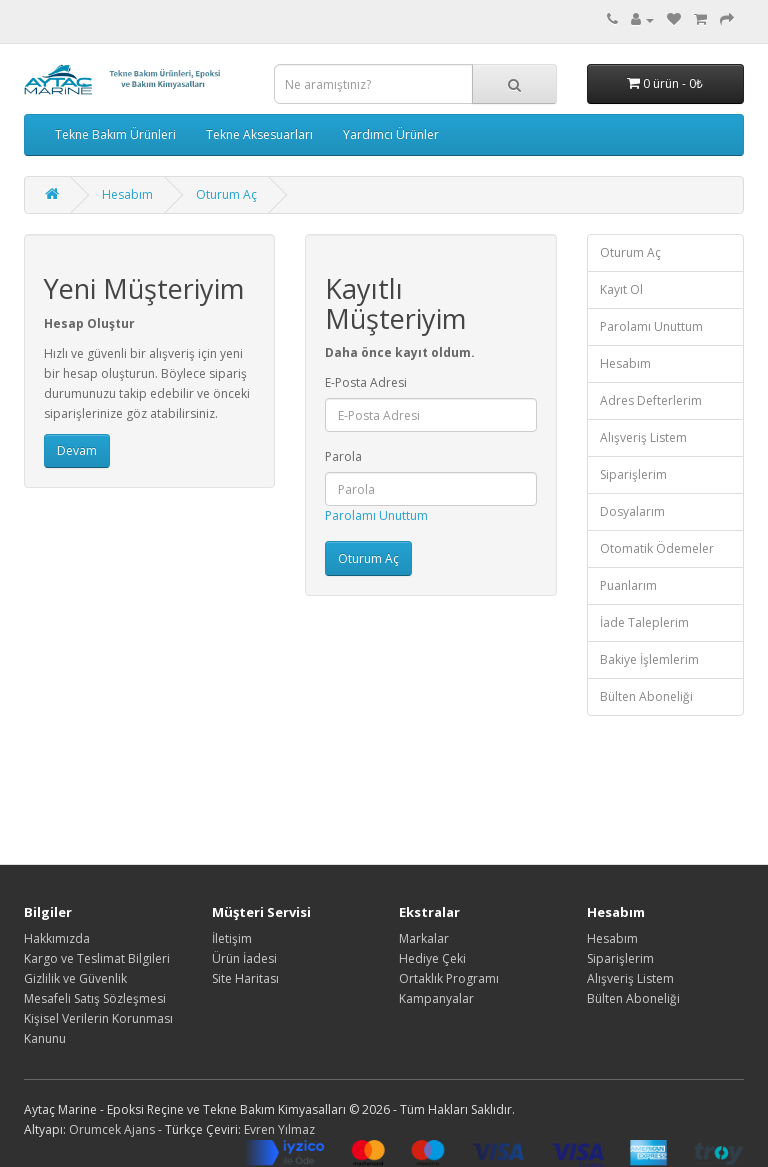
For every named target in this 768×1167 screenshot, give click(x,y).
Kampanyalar (436, 998)
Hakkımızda (57, 938)
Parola (343, 456)
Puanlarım (628, 585)
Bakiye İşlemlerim (649, 659)
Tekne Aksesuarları (259, 134)
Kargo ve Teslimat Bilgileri (97, 958)
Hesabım (127, 194)
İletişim (232, 938)
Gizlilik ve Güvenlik (75, 978)
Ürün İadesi (244, 958)
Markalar (424, 938)
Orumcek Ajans (112, 1129)
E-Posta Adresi (366, 382)
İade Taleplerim (644, 622)
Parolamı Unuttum (376, 515)
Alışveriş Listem (643, 437)
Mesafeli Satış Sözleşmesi (95, 998)
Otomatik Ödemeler (657, 548)
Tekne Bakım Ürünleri (115, 134)
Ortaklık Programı (449, 978)
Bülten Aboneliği (646, 696)
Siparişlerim (633, 474)
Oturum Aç (226, 194)
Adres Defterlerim (651, 400)
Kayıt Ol (621, 289)
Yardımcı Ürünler (391, 134)
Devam (77, 450)
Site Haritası (245, 978)
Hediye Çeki (432, 958)
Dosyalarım (632, 511)
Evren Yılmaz (279, 1129)
